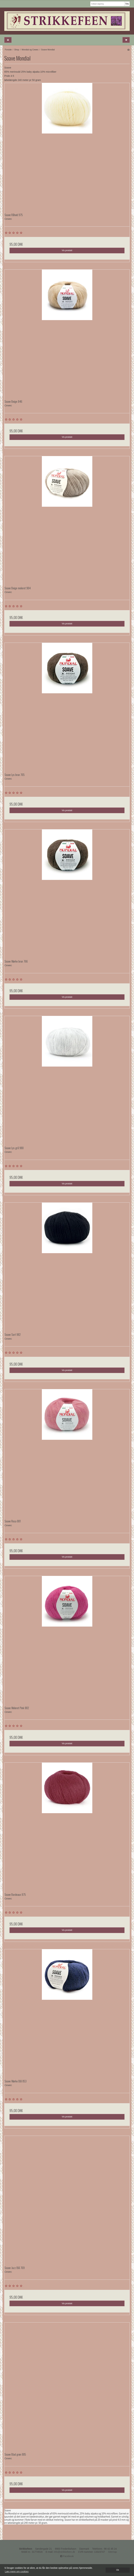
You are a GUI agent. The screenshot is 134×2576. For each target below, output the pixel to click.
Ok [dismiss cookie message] (117, 2570)
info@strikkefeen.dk (64, 2551)
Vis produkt (67, 250)
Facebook (67, 2556)
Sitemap (112, 2551)
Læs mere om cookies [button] (17, 2571)
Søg (126, 4)
